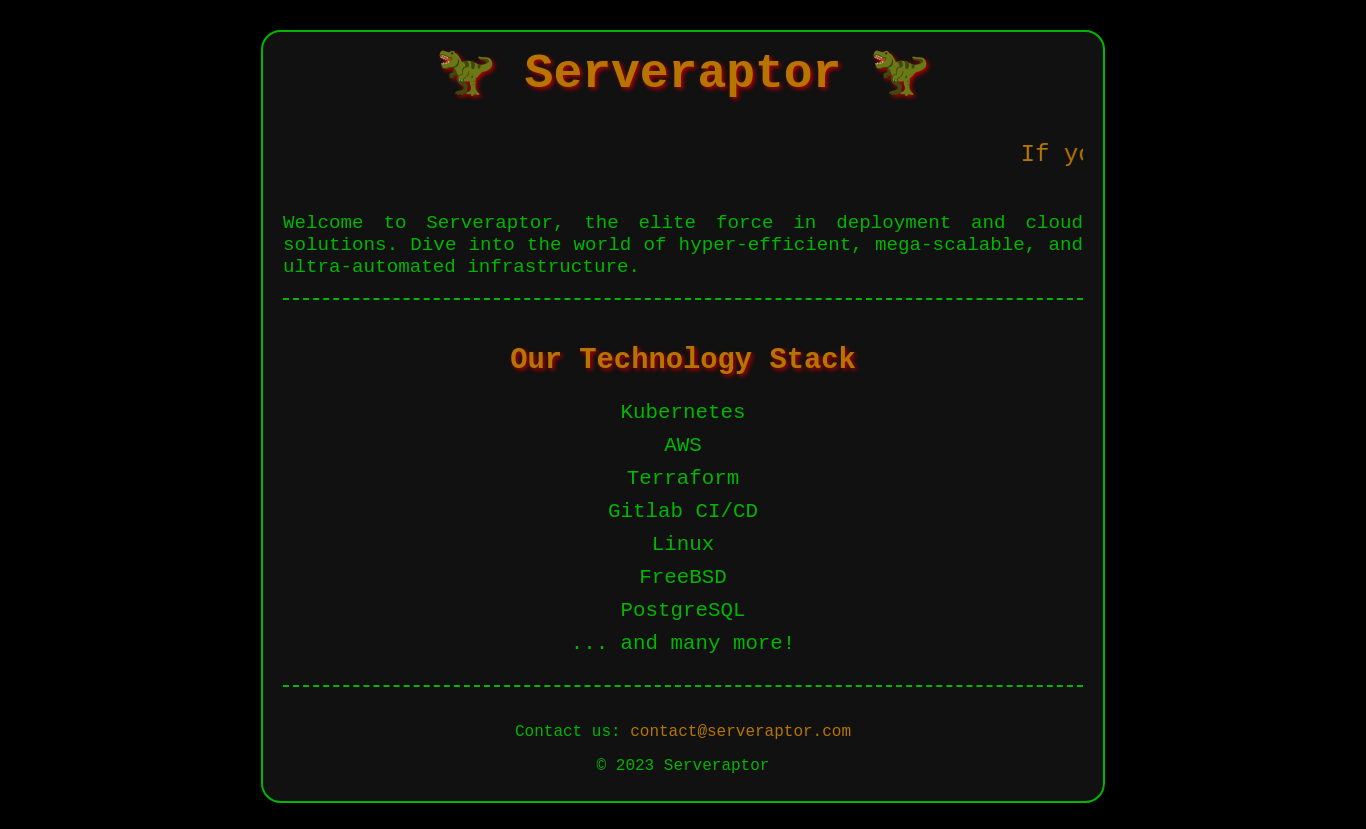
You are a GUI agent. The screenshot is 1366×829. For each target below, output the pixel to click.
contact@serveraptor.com (740, 732)
